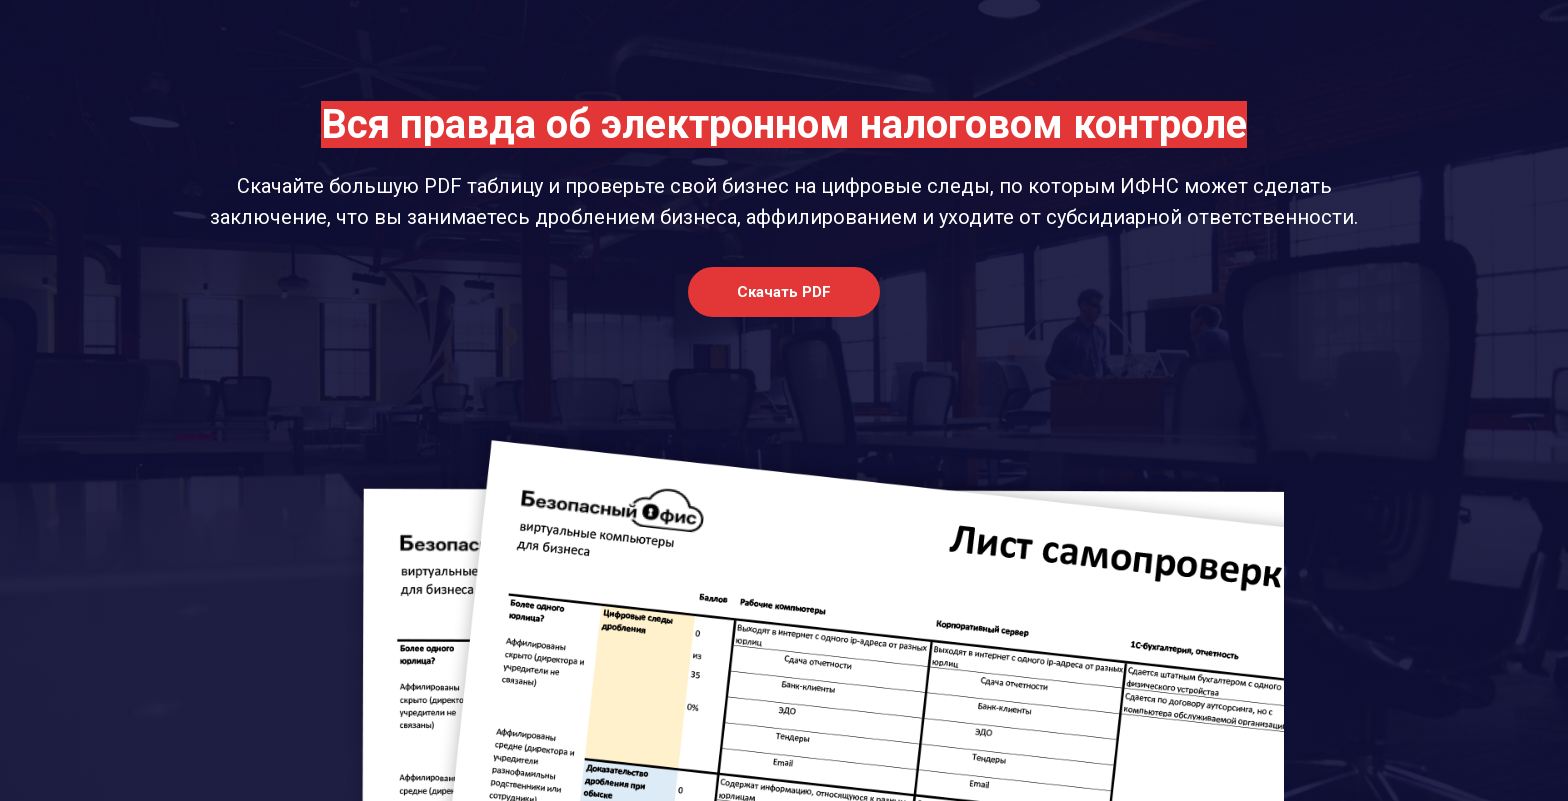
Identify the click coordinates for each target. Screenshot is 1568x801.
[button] (784, 292)
